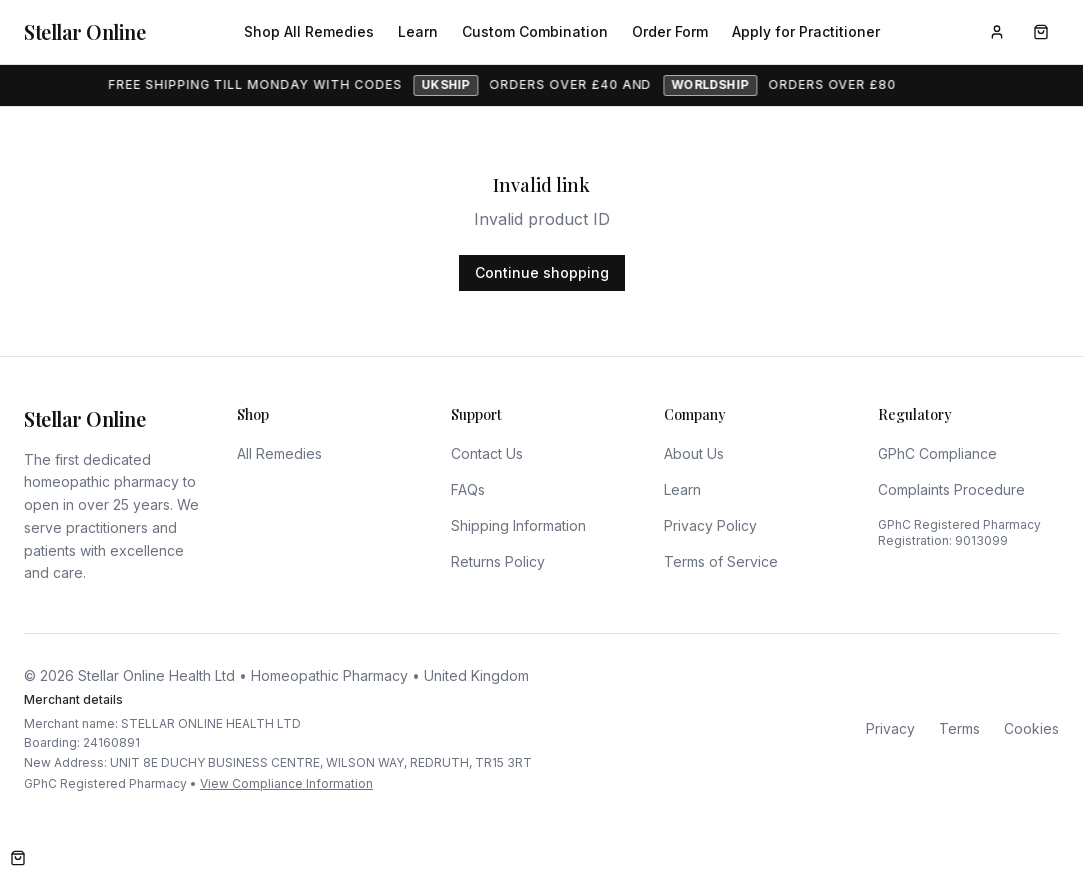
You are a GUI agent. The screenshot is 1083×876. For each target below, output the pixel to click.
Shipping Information (518, 525)
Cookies (1031, 728)
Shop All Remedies (309, 31)
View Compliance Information (286, 783)
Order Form (670, 31)
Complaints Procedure (951, 489)
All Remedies (279, 453)
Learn (418, 31)
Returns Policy (498, 561)
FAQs (468, 489)
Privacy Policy (710, 525)
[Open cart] (18, 858)
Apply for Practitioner (806, 31)
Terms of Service (721, 561)
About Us (694, 453)
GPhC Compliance (937, 453)
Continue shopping (542, 272)
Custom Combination (535, 31)
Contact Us (487, 453)
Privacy (890, 728)
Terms (959, 728)
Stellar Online (84, 31)
